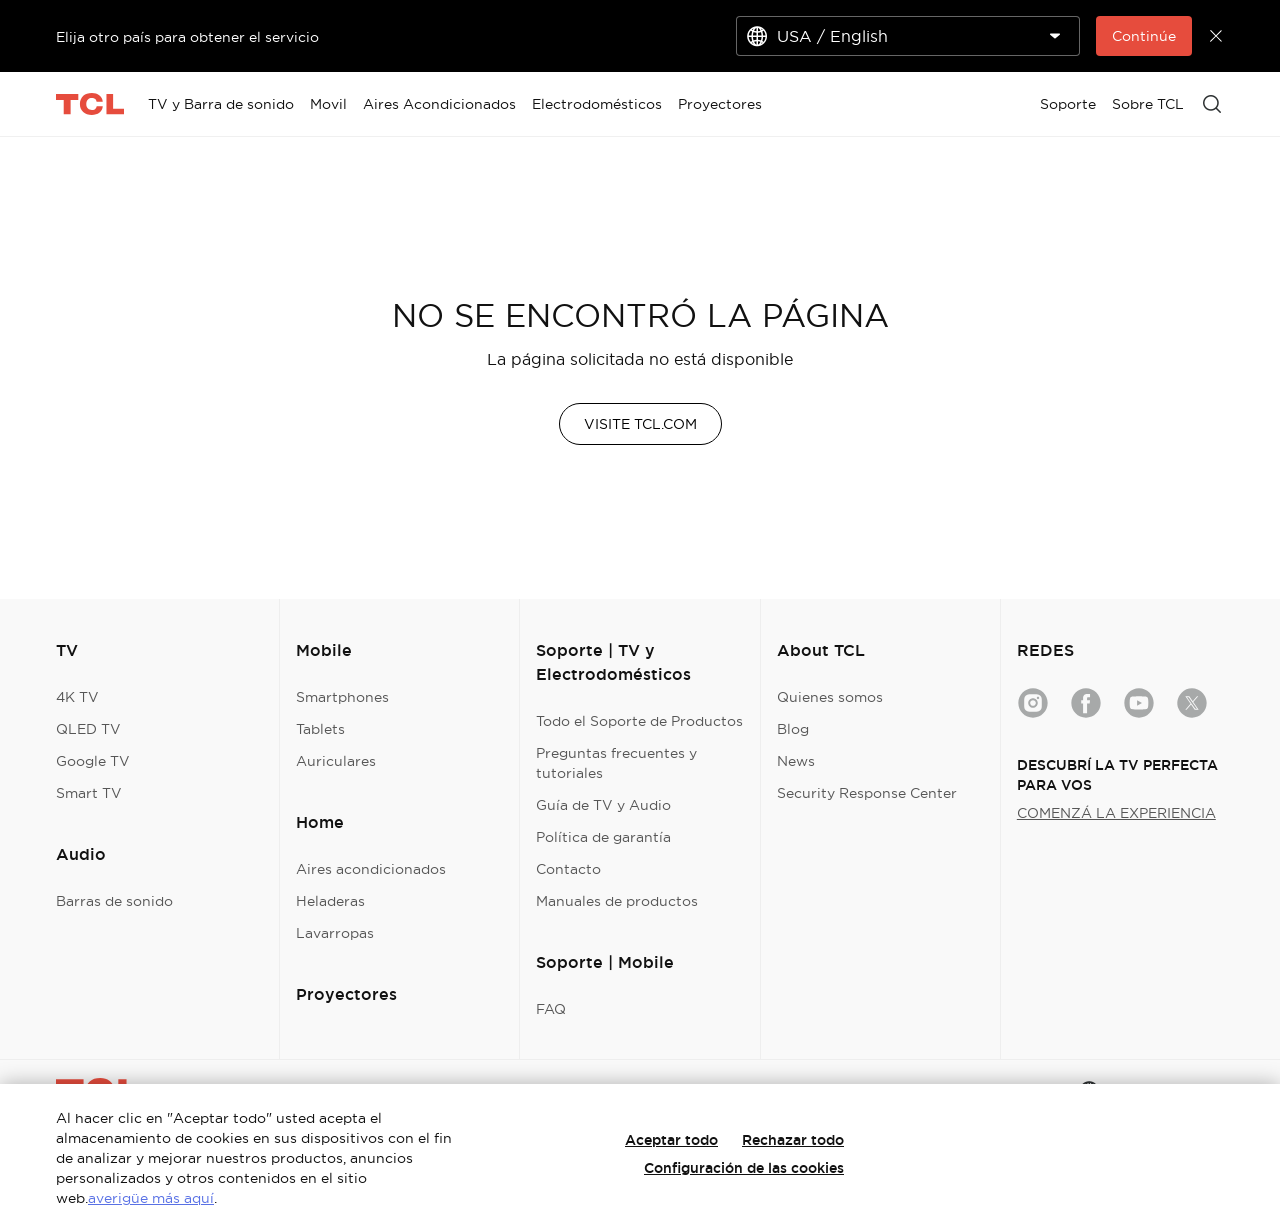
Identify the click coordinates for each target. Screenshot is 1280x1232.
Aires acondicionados (371, 869)
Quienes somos (830, 697)
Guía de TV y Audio (603, 805)
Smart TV (89, 793)
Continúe (1144, 36)
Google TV (93, 761)
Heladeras (330, 901)
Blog (793, 729)
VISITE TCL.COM (640, 424)
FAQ (551, 1009)
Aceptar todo (671, 1140)
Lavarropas (335, 933)
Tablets (320, 729)
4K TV (77, 697)
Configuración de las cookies (744, 1168)
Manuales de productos (617, 901)
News (796, 761)
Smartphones (342, 697)
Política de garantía (603, 837)
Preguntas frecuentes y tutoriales (616, 763)
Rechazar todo (793, 1140)
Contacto (568, 869)
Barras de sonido (114, 901)
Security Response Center (867, 793)
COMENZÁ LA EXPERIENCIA (1116, 813)
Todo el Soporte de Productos (639, 721)
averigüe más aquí (151, 1198)
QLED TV (88, 729)
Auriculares (336, 761)
